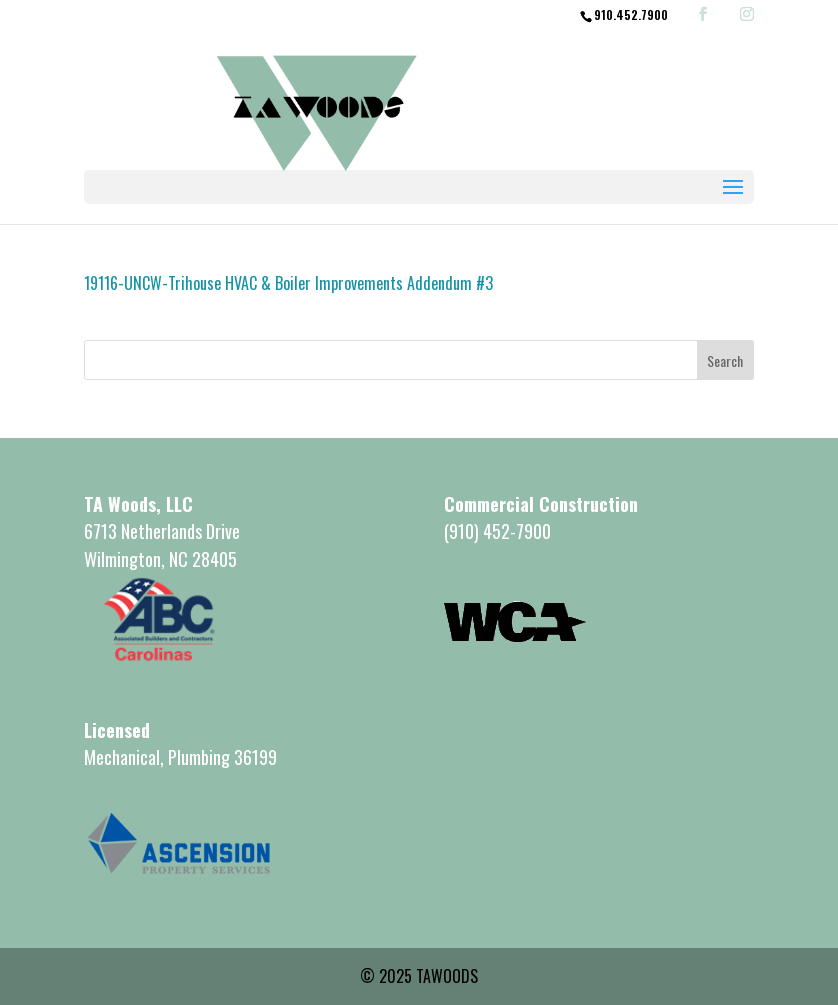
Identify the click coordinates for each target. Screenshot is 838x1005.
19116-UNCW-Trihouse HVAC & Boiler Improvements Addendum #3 (288, 283)
